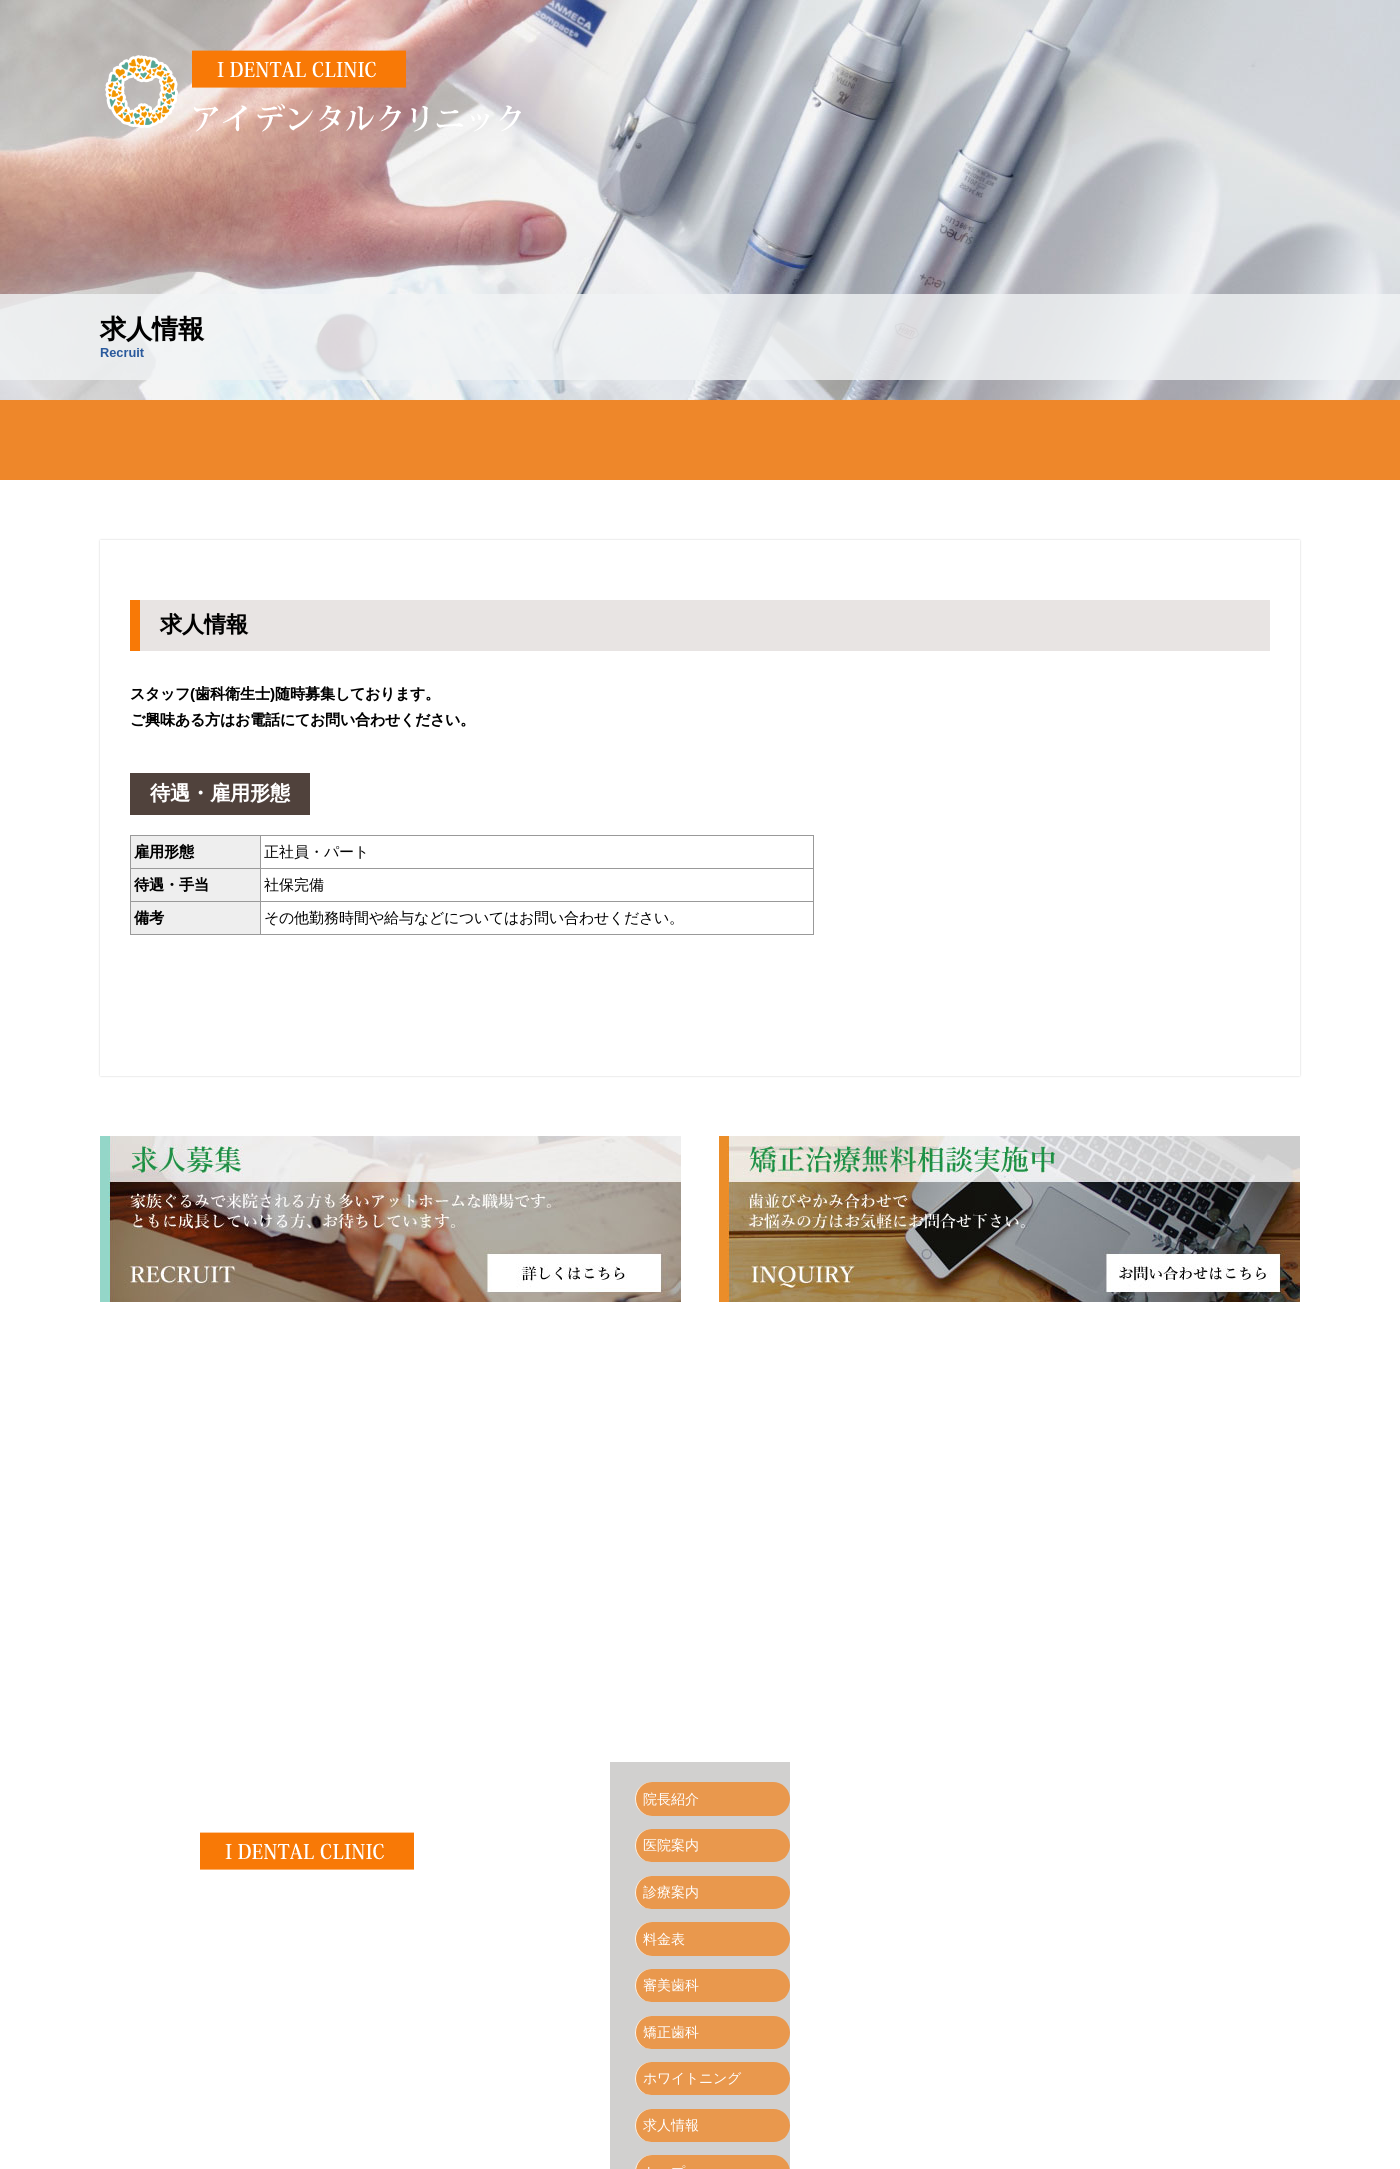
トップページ (180, 440)
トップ (671, 2089)
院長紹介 (310, 440)
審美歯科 (830, 440)
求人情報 (1220, 440)
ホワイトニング (1090, 440)
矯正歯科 (960, 440)
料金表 (700, 440)
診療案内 (570, 440)
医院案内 (440, 440)
